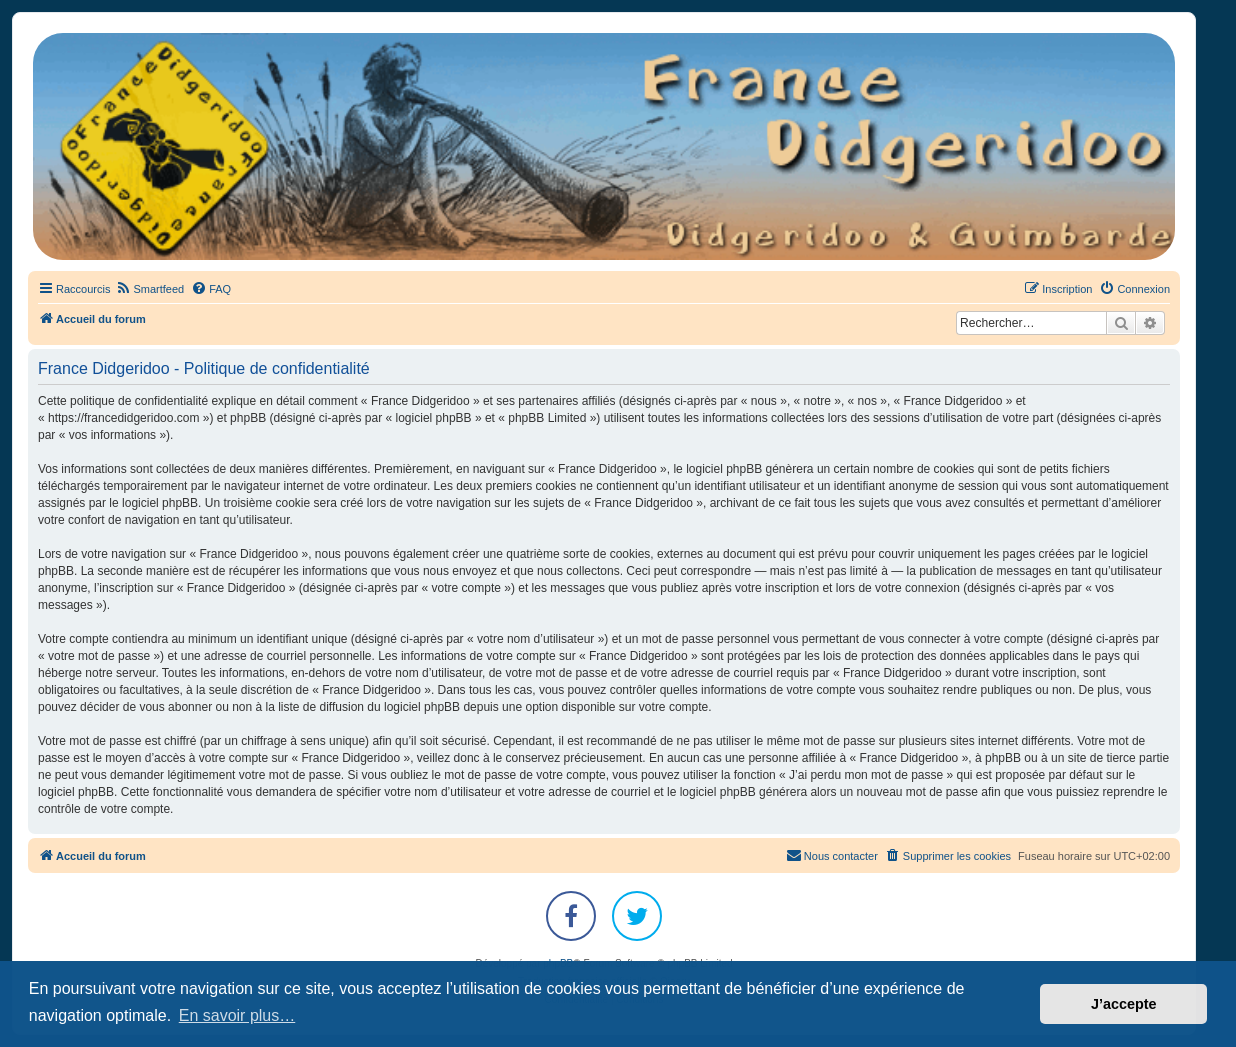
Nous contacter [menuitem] (832, 855)
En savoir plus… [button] (237, 1015)
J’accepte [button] (1124, 1004)
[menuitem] (149, 289)
